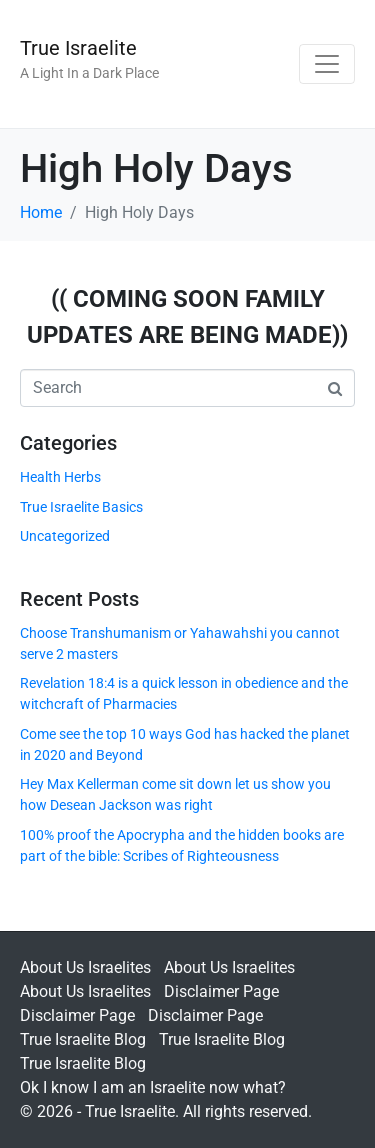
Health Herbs (60, 477)
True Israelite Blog (83, 1039)
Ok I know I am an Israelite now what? (153, 1087)
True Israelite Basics (81, 507)
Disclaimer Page (221, 991)
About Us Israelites (85, 967)
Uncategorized (65, 536)
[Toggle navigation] (327, 64)
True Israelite (78, 48)
